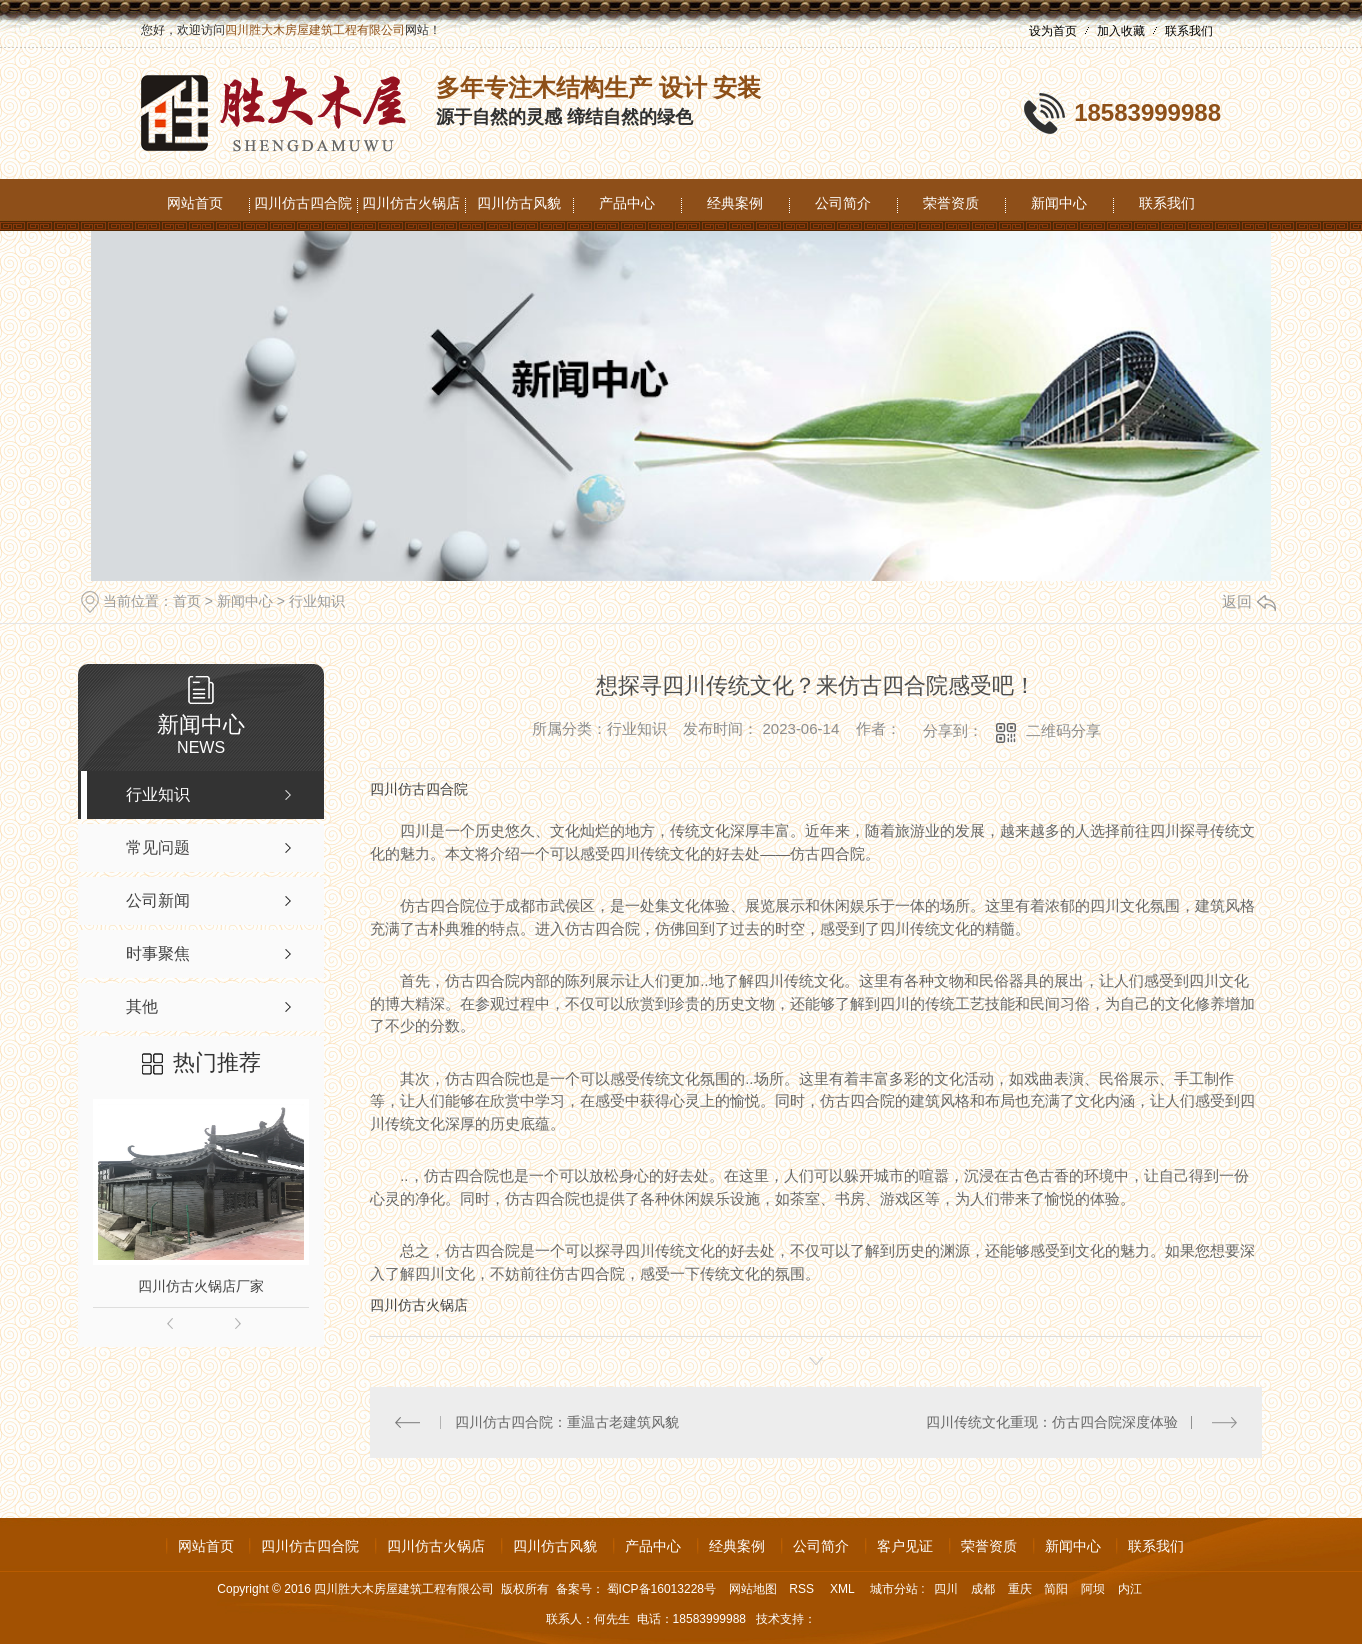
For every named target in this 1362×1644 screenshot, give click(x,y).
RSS (803, 1589)
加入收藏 (1121, 31)
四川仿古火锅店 (411, 203)
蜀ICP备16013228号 (661, 1589)
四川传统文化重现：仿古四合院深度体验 (1052, 1422)
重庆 (1020, 1589)
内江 (1130, 1589)
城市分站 (894, 1589)
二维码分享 (1063, 730)
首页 (187, 601)
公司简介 (843, 203)
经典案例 (735, 203)
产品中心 (627, 203)
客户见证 (905, 1546)
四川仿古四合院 (303, 203)
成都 (983, 1589)
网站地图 (753, 1589)
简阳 (1056, 1589)
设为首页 (1053, 31)
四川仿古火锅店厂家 (201, 1286)
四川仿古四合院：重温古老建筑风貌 (567, 1422)
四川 (946, 1589)
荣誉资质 (951, 203)
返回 (1249, 601)
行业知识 (317, 601)
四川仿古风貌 (519, 203)
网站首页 (195, 203)
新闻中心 (1059, 203)
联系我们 (1189, 31)
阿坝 (1093, 1589)
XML (844, 1589)
